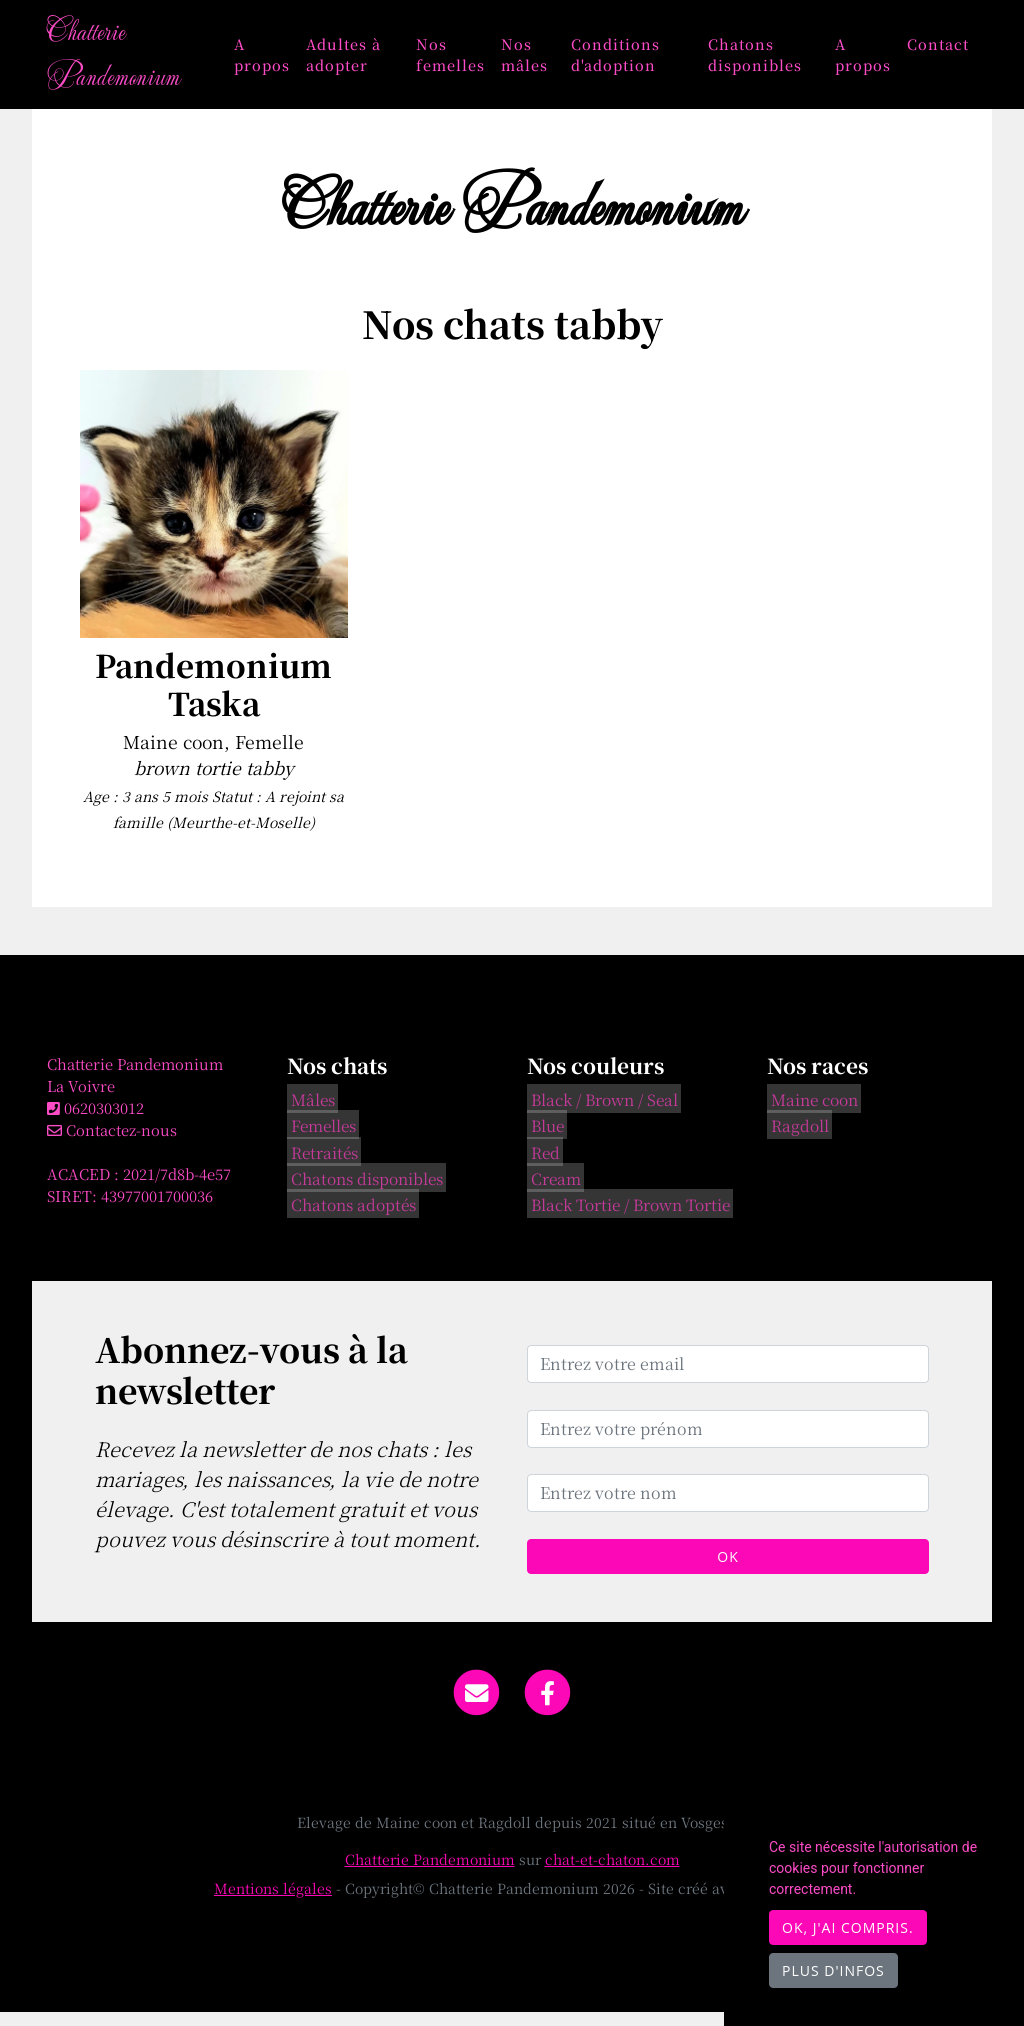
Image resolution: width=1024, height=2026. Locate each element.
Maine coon (810, 1112)
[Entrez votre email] (728, 1377)
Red (541, 1164)
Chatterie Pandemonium (123, 60)
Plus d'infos (833, 1970)
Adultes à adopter (363, 60)
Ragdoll (796, 1138)
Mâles (309, 1112)
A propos (282, 60)
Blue (543, 1138)
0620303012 (104, 1120)
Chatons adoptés (349, 1217)
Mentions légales (273, 1902)
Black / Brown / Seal (600, 1112)
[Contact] (476, 1703)
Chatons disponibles (761, 60)
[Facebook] (548, 1703)
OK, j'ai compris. (848, 1927)
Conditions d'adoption (627, 60)
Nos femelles (466, 60)
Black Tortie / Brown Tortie (626, 1217)
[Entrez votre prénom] (728, 1442)
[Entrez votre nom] (728, 1506)
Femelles (319, 1138)
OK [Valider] (727, 1569)
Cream (552, 1191)
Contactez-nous (112, 1142)
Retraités (320, 1164)
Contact (938, 49)
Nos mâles (540, 60)
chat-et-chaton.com (612, 1873)
